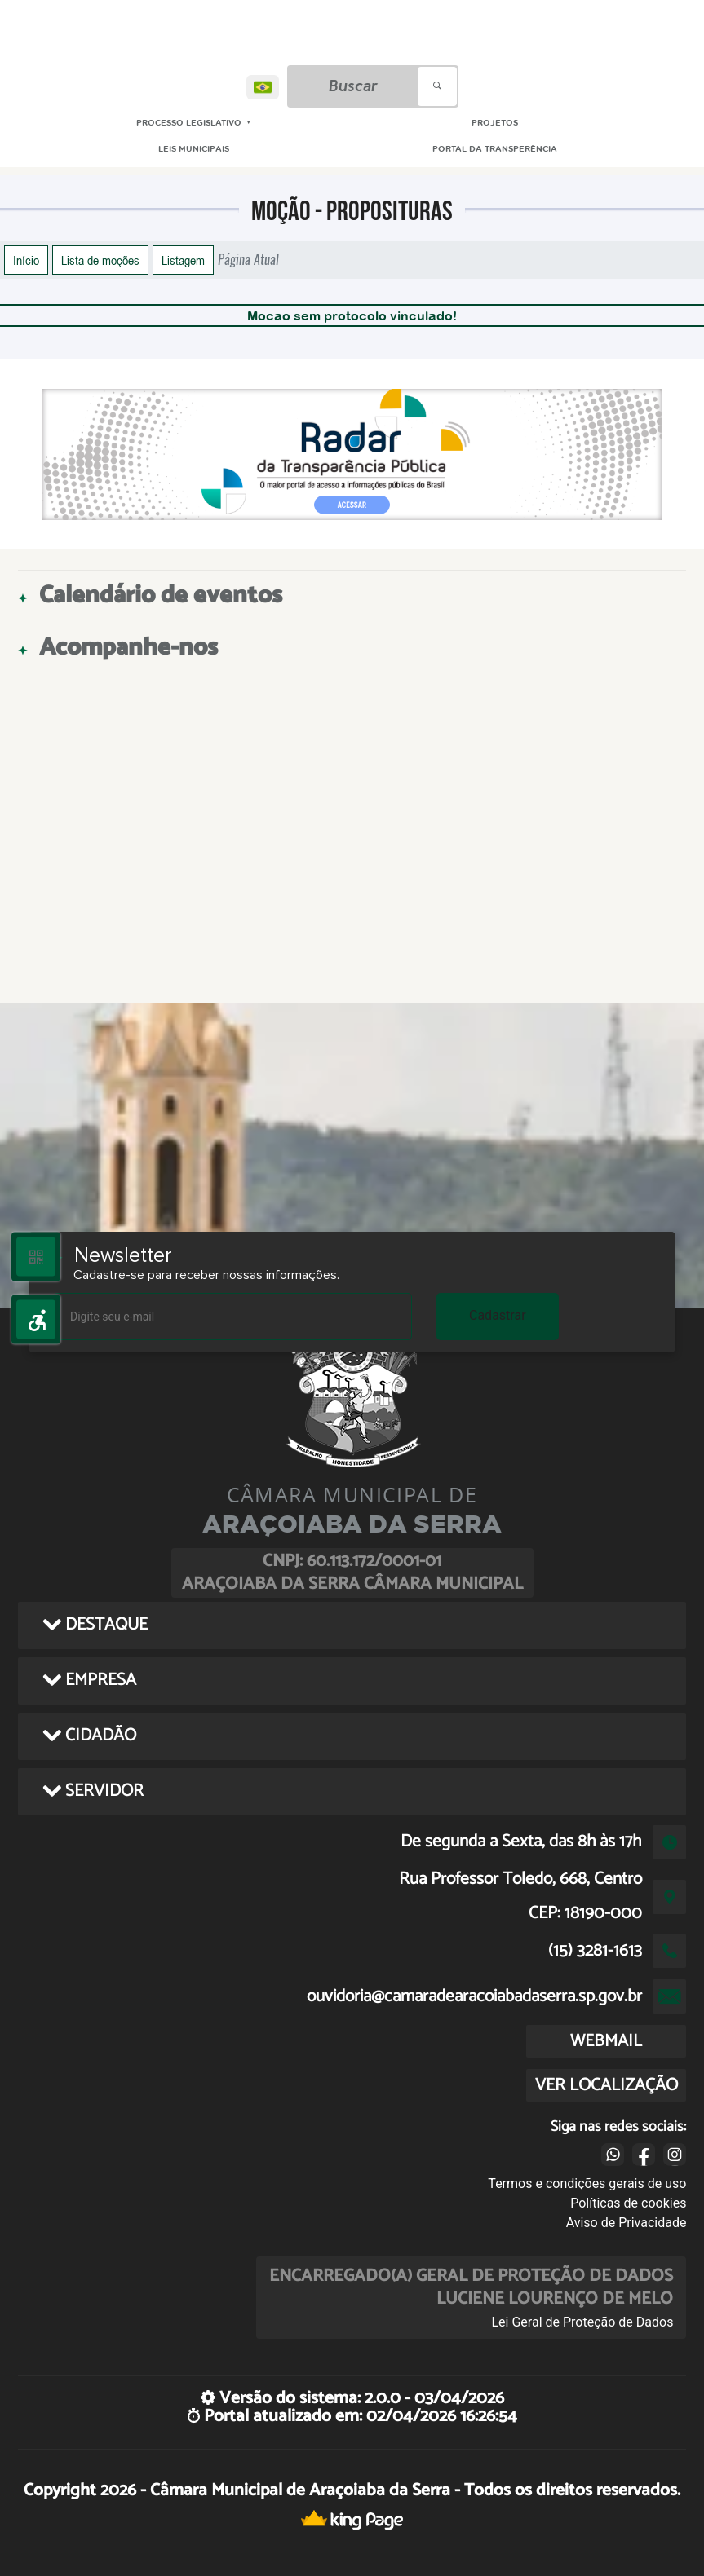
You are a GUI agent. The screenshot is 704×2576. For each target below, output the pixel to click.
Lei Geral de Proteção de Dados (582, 2322)
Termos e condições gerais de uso (587, 2183)
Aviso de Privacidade (626, 2222)
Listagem (183, 260)
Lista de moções (100, 260)
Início (26, 260)
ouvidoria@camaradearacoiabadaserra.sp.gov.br (474, 1996)
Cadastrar (497, 1315)
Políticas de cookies (628, 2203)
